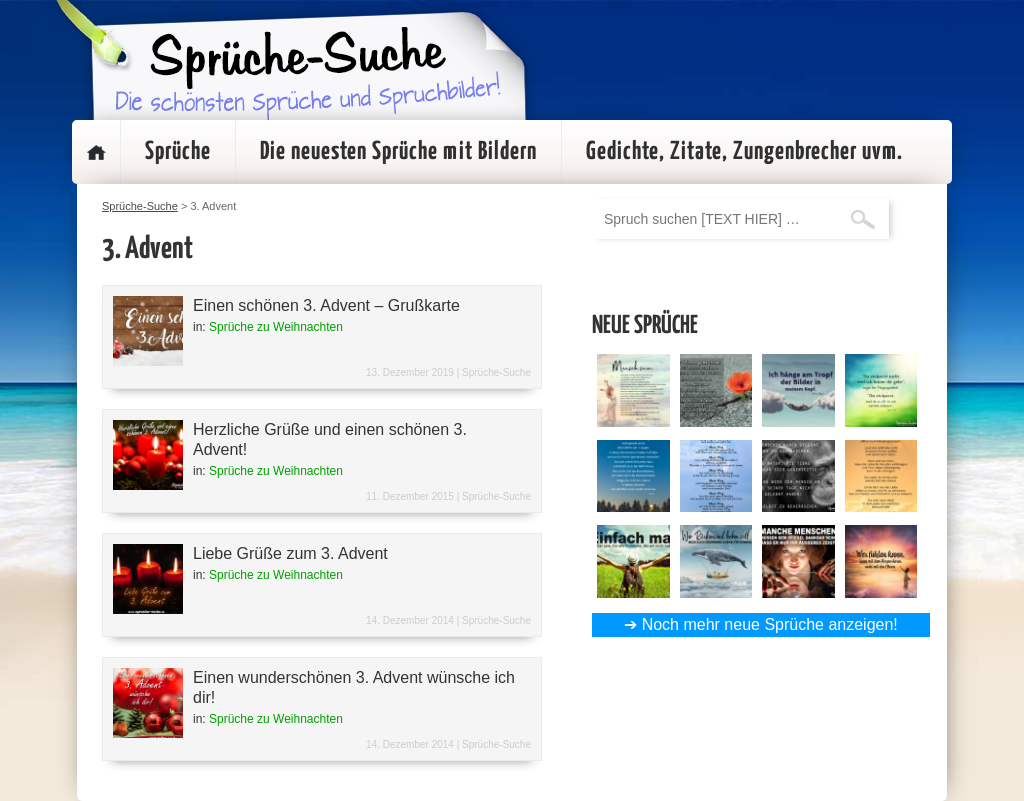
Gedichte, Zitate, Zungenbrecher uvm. (744, 152)
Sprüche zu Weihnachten (276, 327)
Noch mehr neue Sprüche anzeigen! (770, 624)
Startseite (96, 152)
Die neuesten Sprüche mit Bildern (398, 152)
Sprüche (178, 152)
